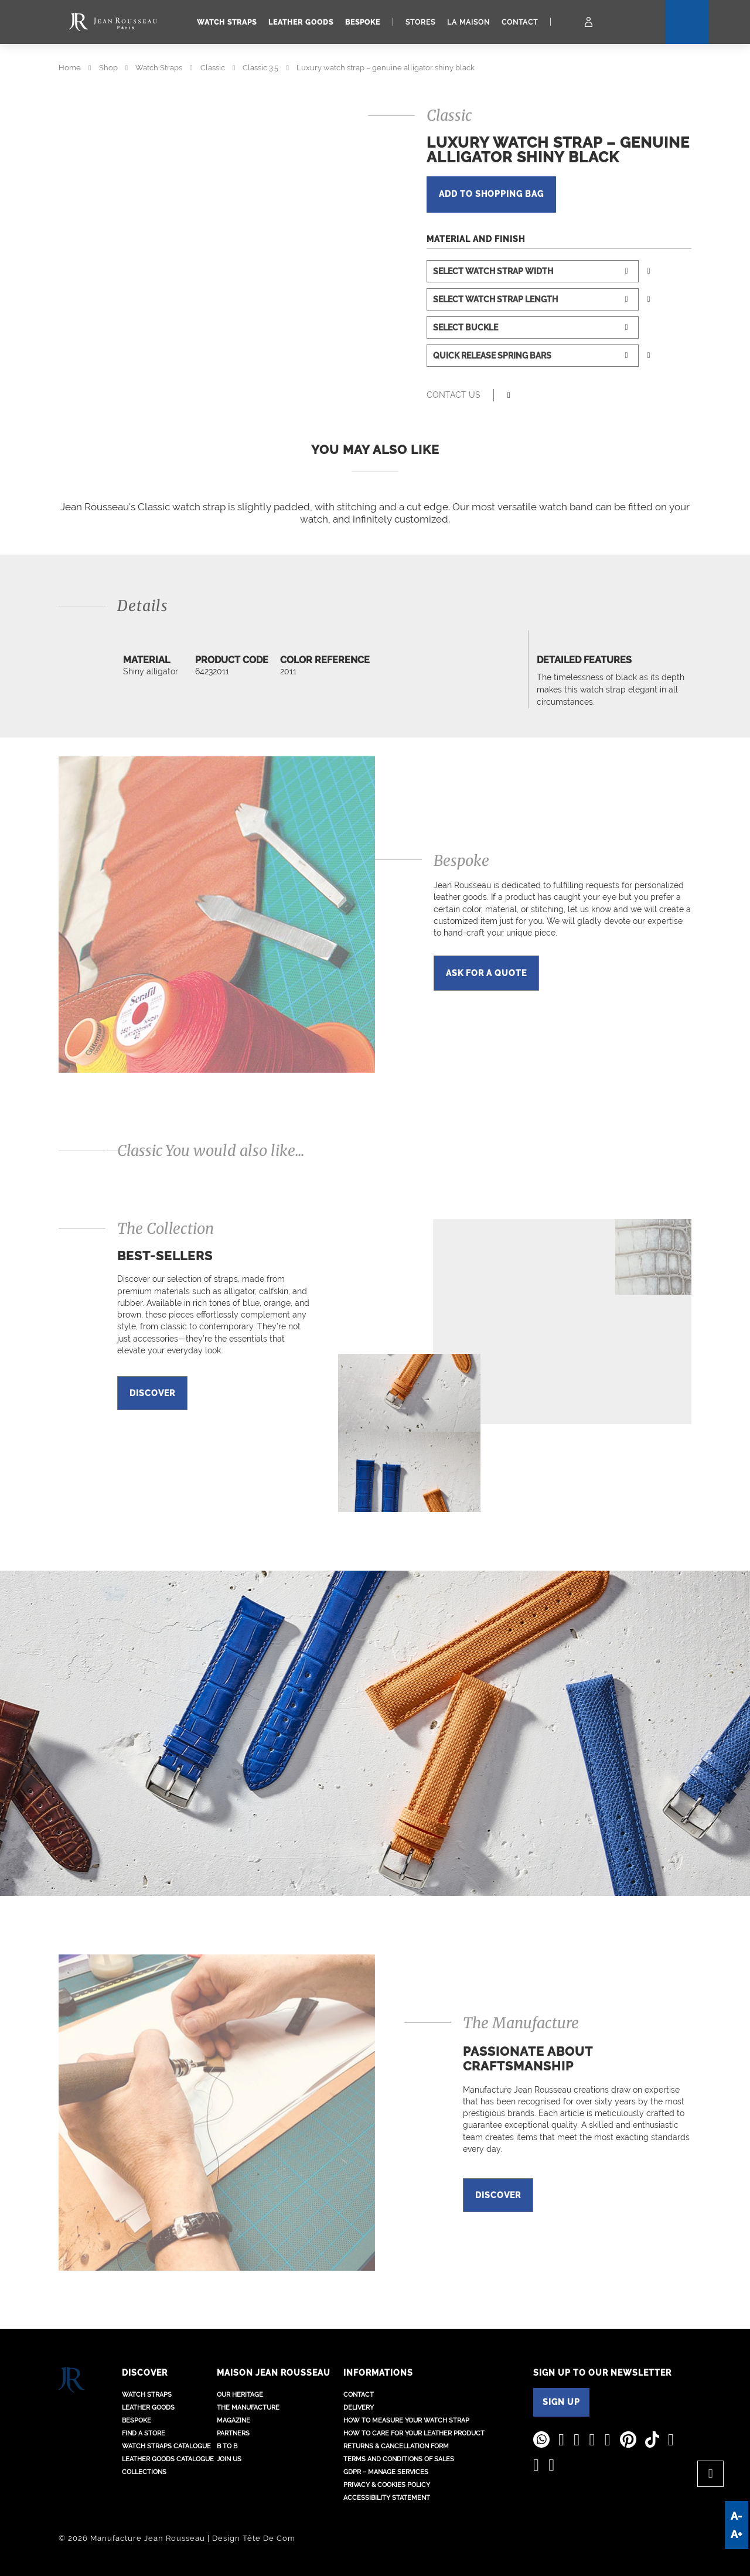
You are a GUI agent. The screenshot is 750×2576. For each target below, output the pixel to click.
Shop (108, 67)
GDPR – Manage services (385, 2472)
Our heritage (240, 2394)
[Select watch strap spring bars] (533, 355)
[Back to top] (710, 2474)
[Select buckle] (533, 327)
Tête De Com (269, 2538)
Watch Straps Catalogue (166, 2446)
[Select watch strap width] (533, 271)
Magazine (233, 2420)
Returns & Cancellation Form (396, 2446)
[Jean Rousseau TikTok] (652, 2439)
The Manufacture (248, 2407)
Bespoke (362, 22)
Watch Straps (158, 67)
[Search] (632, 22)
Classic (212, 67)
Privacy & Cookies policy (386, 2485)
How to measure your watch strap (406, 2420)
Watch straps (227, 22)
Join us (229, 2459)
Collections (144, 2472)
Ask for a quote (486, 973)
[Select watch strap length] (533, 299)
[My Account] (588, 22)
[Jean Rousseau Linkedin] (561, 2440)
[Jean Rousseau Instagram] (592, 2440)
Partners (233, 2433)
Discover (152, 1393)
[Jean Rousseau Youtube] (577, 2440)
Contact (520, 22)
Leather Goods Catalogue (168, 2459)
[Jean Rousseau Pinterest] (628, 2439)
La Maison (468, 22)
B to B (227, 2446)
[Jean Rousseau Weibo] (671, 2440)
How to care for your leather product (414, 2433)
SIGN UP (561, 2402)
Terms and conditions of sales (398, 2459)
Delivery (358, 2407)
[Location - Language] (609, 21)
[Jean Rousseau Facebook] (608, 2440)
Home (70, 67)
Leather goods (300, 22)
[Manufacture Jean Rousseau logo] (113, 22)
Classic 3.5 (260, 67)
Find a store (143, 2433)
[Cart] (568, 22)
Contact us (453, 395)
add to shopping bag (495, 194)
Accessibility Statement (386, 2498)
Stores (420, 22)
